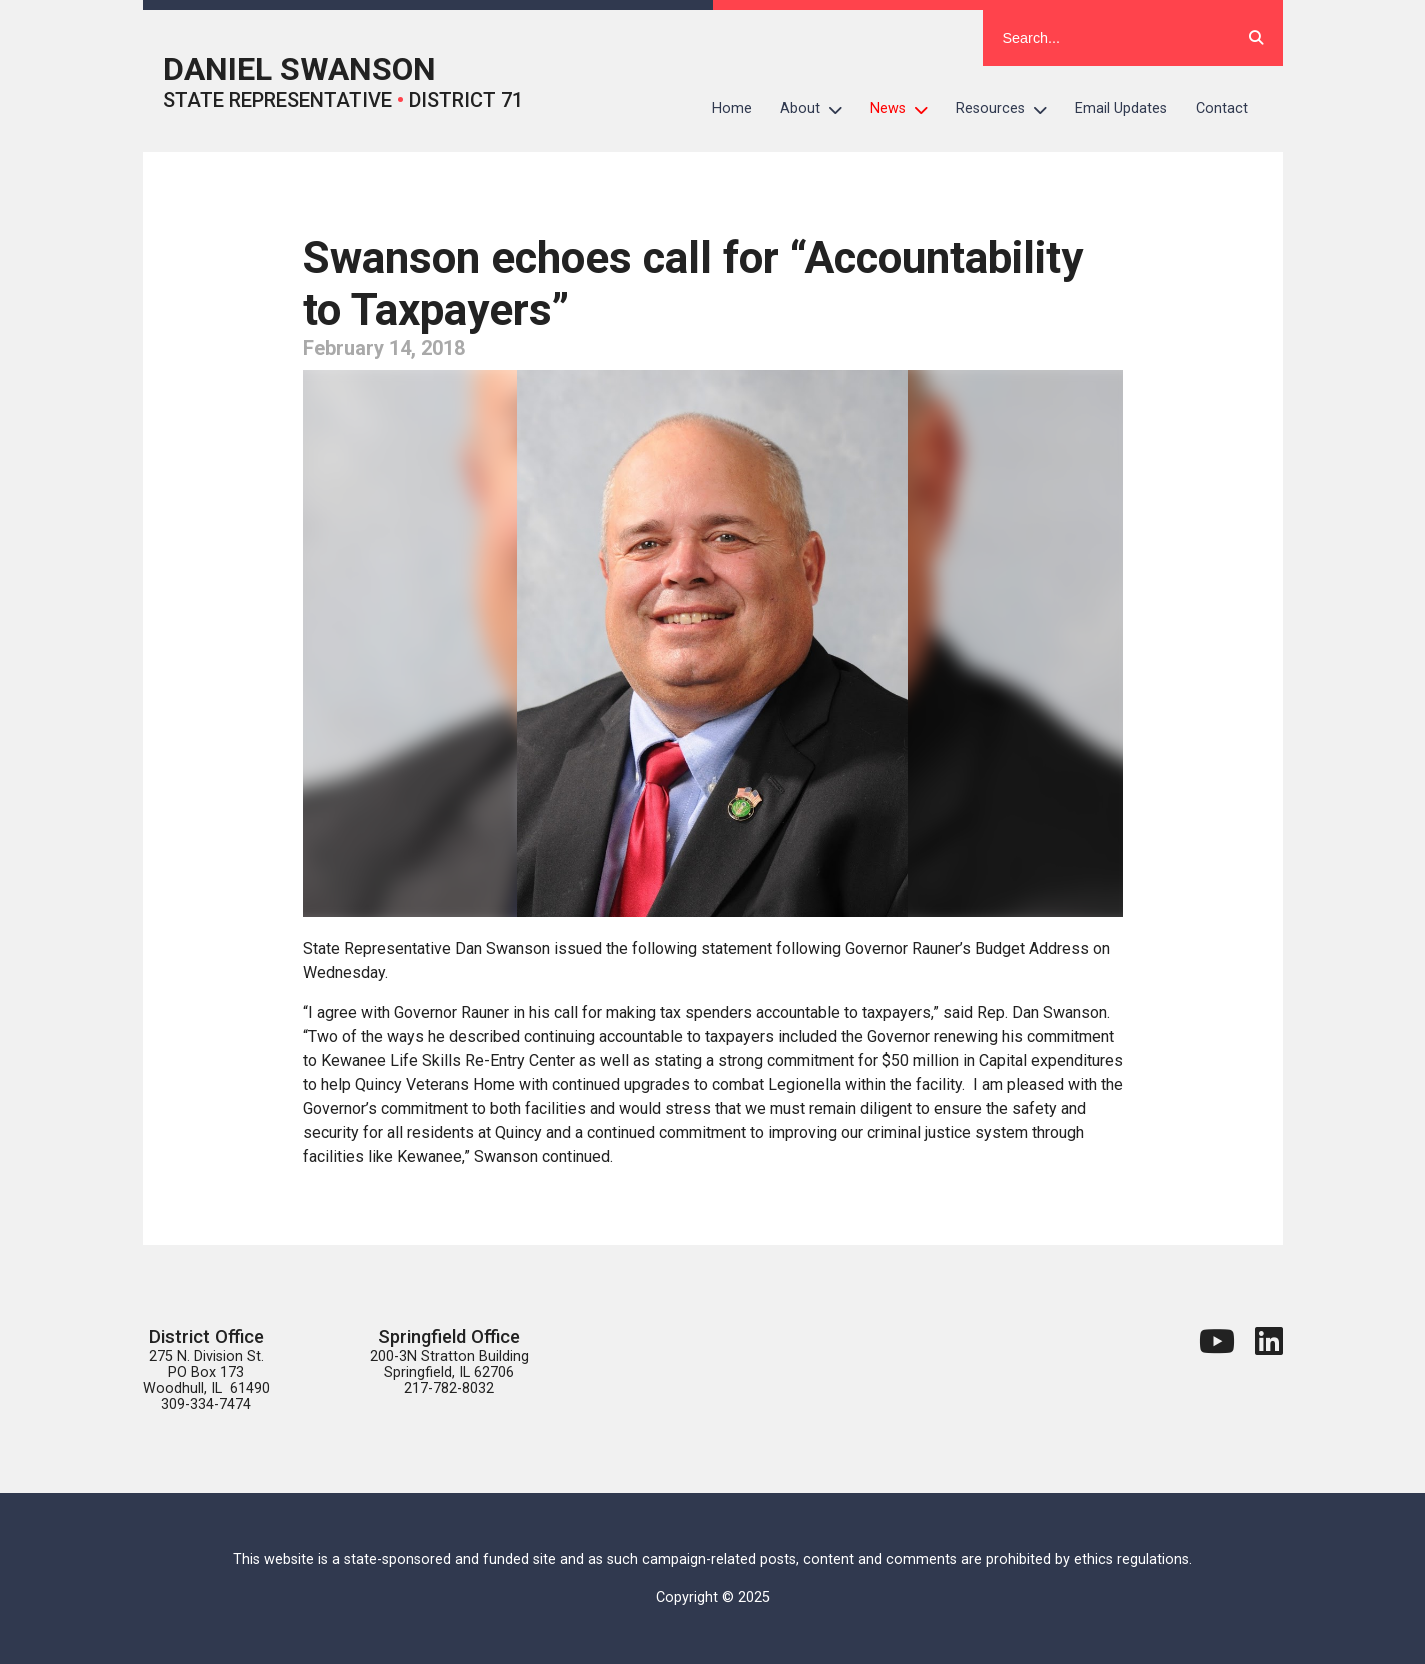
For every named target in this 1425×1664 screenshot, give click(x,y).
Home (732, 108)
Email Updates (1121, 108)
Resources (1008, 109)
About (818, 109)
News (906, 109)
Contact (1222, 108)
